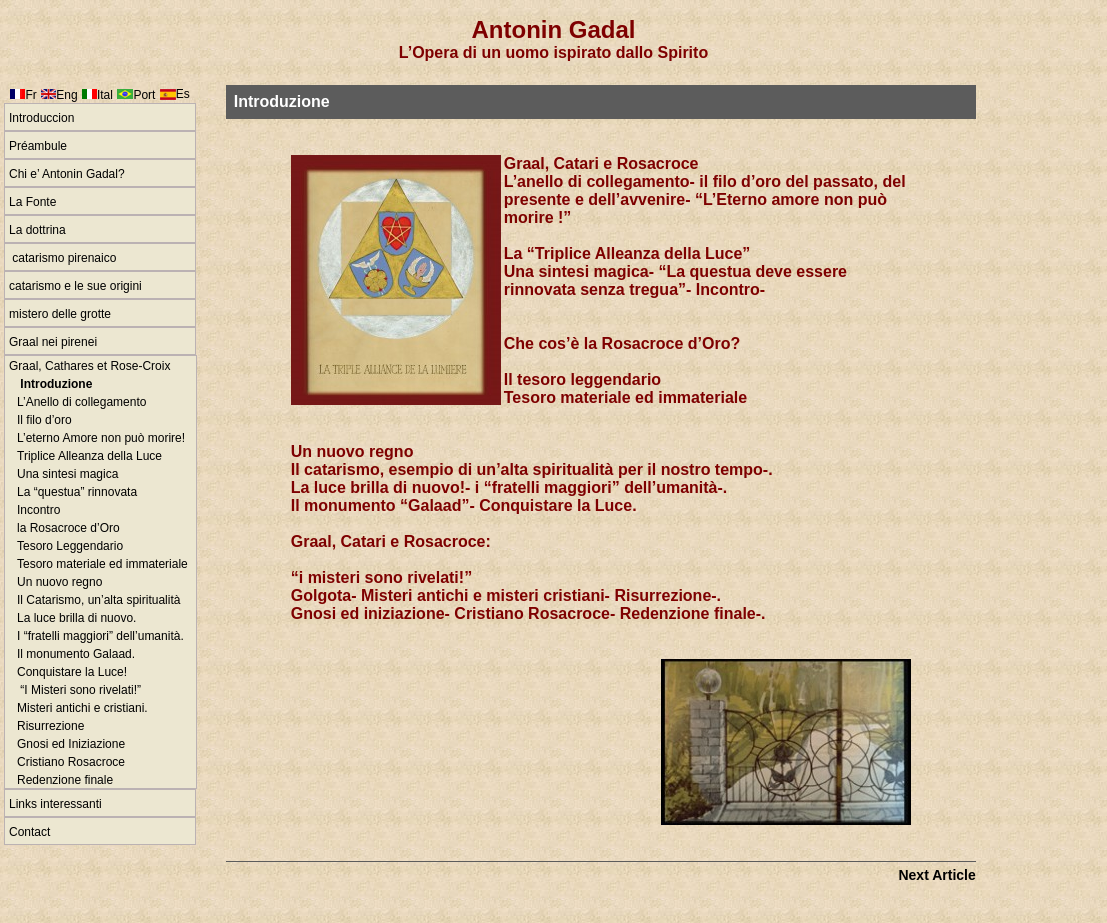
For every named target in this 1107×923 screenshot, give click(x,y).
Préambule (38, 146)
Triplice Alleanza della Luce (89, 456)
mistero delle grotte (60, 314)
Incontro (38, 510)
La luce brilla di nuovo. (76, 618)
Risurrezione (50, 726)
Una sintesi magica (67, 474)
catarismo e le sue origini (75, 286)
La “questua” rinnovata (77, 492)
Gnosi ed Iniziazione (71, 744)
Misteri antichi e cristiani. (82, 708)
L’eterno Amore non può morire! (101, 438)
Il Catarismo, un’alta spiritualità (98, 600)
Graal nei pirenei (53, 342)
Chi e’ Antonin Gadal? (67, 174)
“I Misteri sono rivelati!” (79, 690)
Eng (66, 95)
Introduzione (54, 384)
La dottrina (37, 230)
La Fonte (32, 202)
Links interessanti (55, 804)
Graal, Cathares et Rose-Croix (89, 366)
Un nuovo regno (59, 582)
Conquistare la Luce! (72, 672)
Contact (29, 832)
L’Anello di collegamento (81, 402)
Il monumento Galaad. (76, 654)
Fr (30, 95)
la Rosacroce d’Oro (68, 528)
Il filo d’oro (44, 420)
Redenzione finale (65, 780)
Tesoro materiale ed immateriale (102, 564)
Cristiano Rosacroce (71, 762)
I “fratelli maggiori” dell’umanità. (100, 636)
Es (183, 94)
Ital (105, 95)
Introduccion (41, 118)
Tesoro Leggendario (70, 546)
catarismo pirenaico (62, 258)
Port (144, 95)
